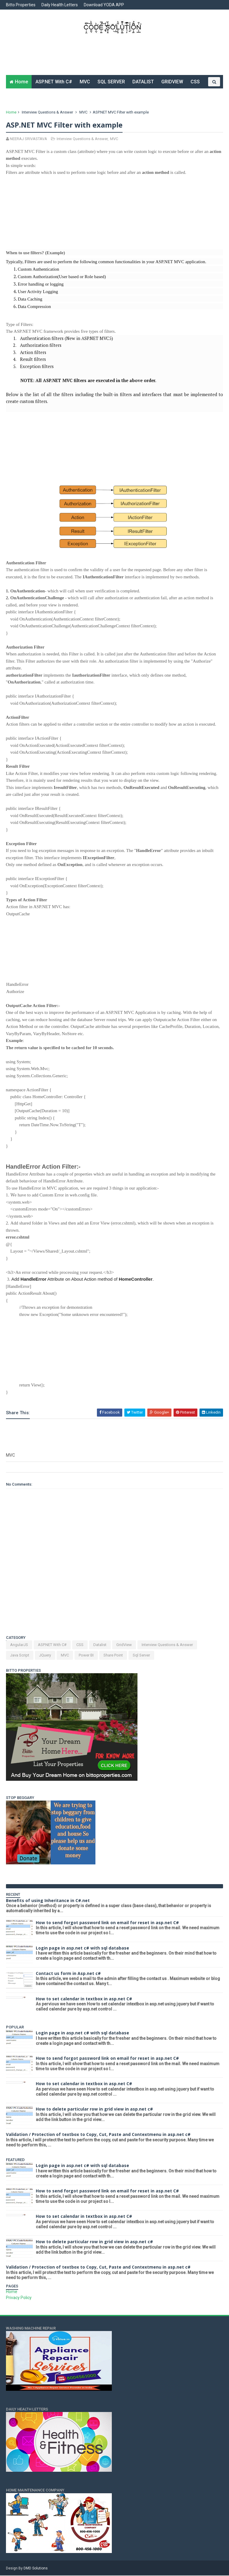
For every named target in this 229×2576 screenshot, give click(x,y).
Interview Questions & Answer (47, 113)
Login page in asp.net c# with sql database (82, 1948)
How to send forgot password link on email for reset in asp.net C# (107, 1923)
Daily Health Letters (59, 4)
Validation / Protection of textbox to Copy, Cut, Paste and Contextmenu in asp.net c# (98, 2135)
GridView (124, 1645)
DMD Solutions (36, 2569)
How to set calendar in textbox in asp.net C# (84, 1999)
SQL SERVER (111, 82)
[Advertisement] (114, 57)
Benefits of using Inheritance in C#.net (48, 1901)
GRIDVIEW (172, 82)
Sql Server (141, 1656)
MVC (85, 82)
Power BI (86, 1656)
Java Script (19, 1656)
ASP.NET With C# (53, 82)
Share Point (113, 1656)
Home (21, 82)
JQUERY (18, 96)
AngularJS (19, 1645)
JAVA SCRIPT (49, 96)
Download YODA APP (104, 4)
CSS (195, 82)
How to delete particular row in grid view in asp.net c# (94, 2110)
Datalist (99, 1645)
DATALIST (143, 82)
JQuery (45, 1656)
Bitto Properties (20, 4)
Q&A (76, 96)
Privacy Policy (19, 2298)
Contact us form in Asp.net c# (68, 1974)
